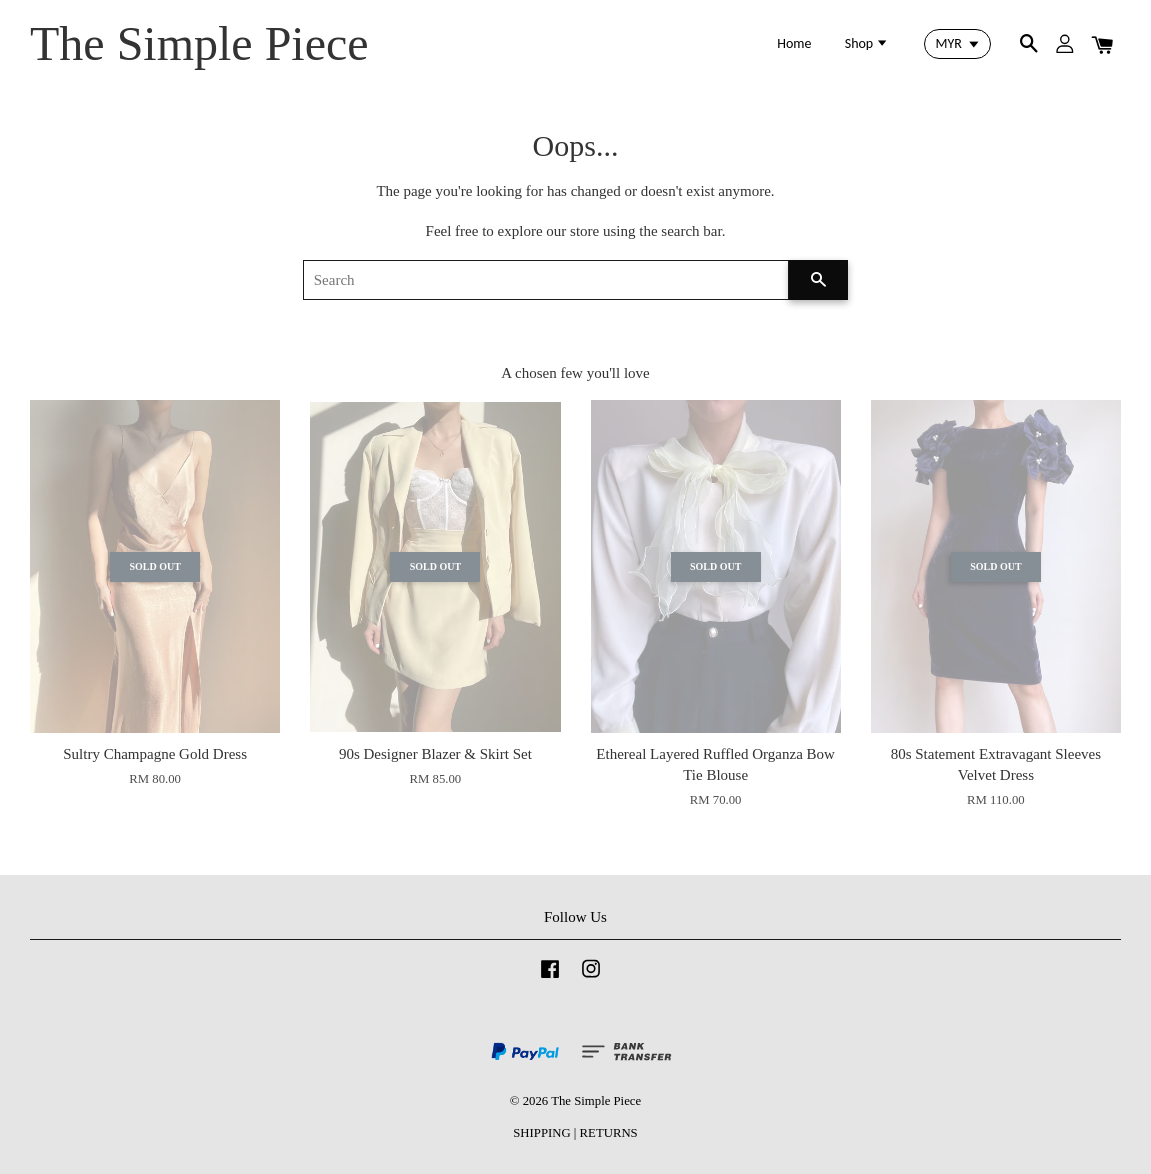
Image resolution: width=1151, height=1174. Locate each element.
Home (794, 43)
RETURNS (609, 1133)
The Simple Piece (199, 43)
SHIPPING (541, 1133)
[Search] (546, 280)
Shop (867, 43)
